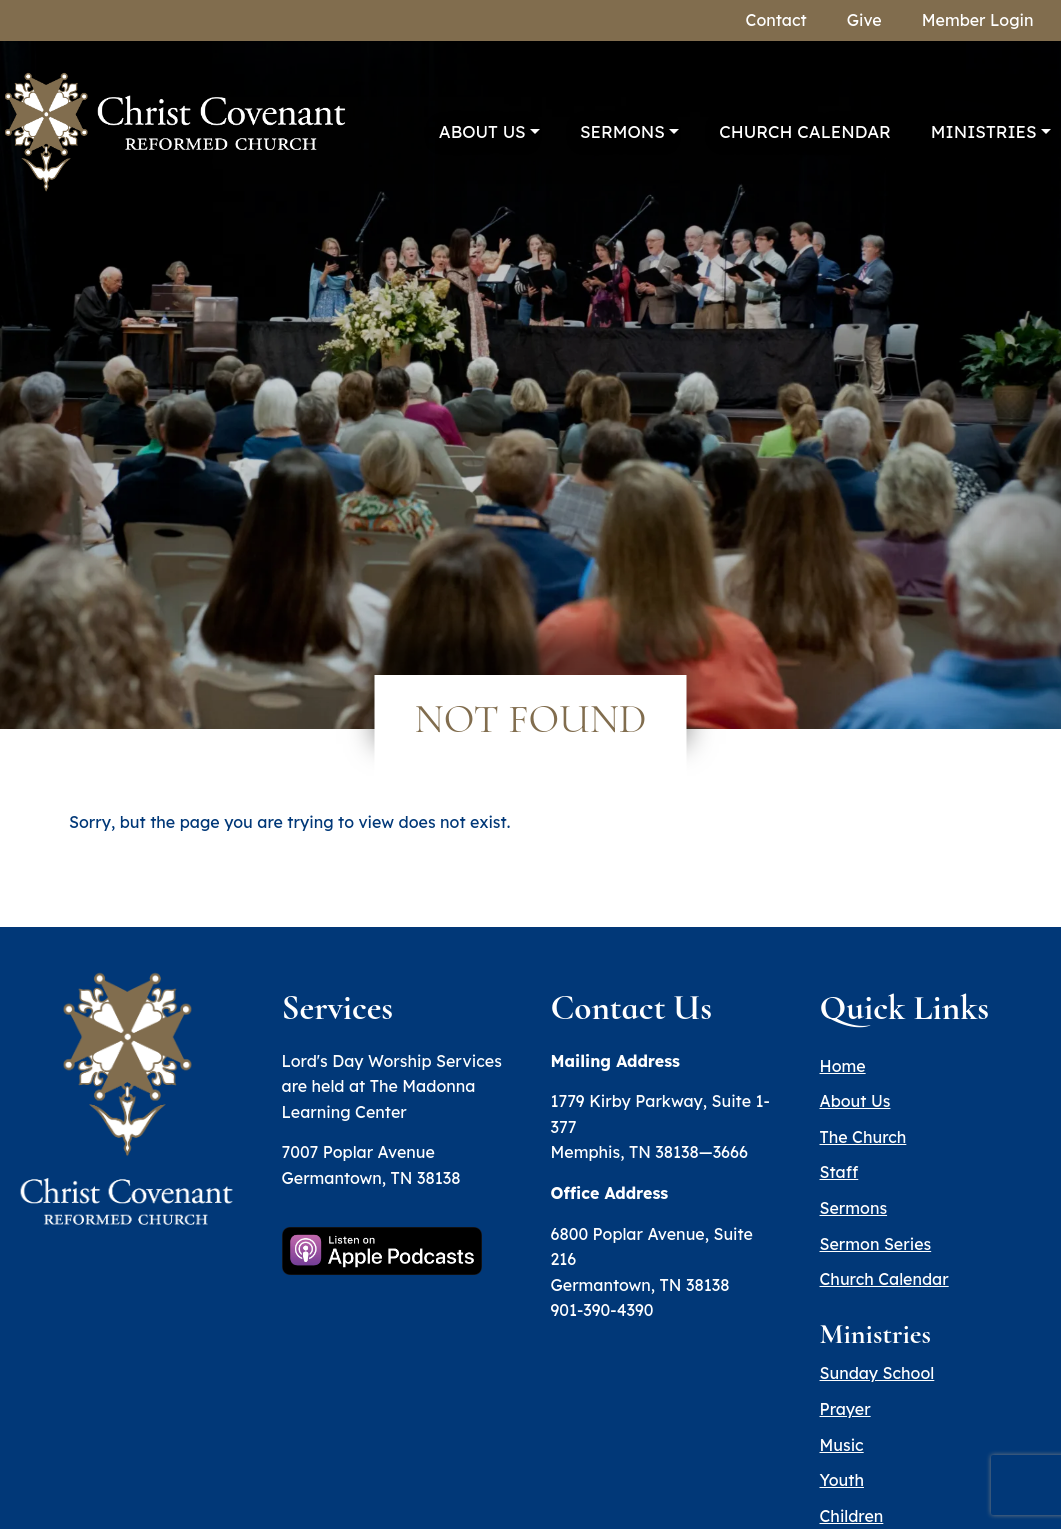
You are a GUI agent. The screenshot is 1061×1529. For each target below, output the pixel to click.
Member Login (978, 20)
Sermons (622, 131)
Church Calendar (805, 131)
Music (842, 1445)
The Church (863, 1137)
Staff (839, 1172)
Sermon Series (876, 1244)
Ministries (984, 131)
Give (864, 20)
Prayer (845, 1409)
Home (843, 1066)
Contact (776, 20)
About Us (482, 131)
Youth (842, 1480)
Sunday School (877, 1373)
